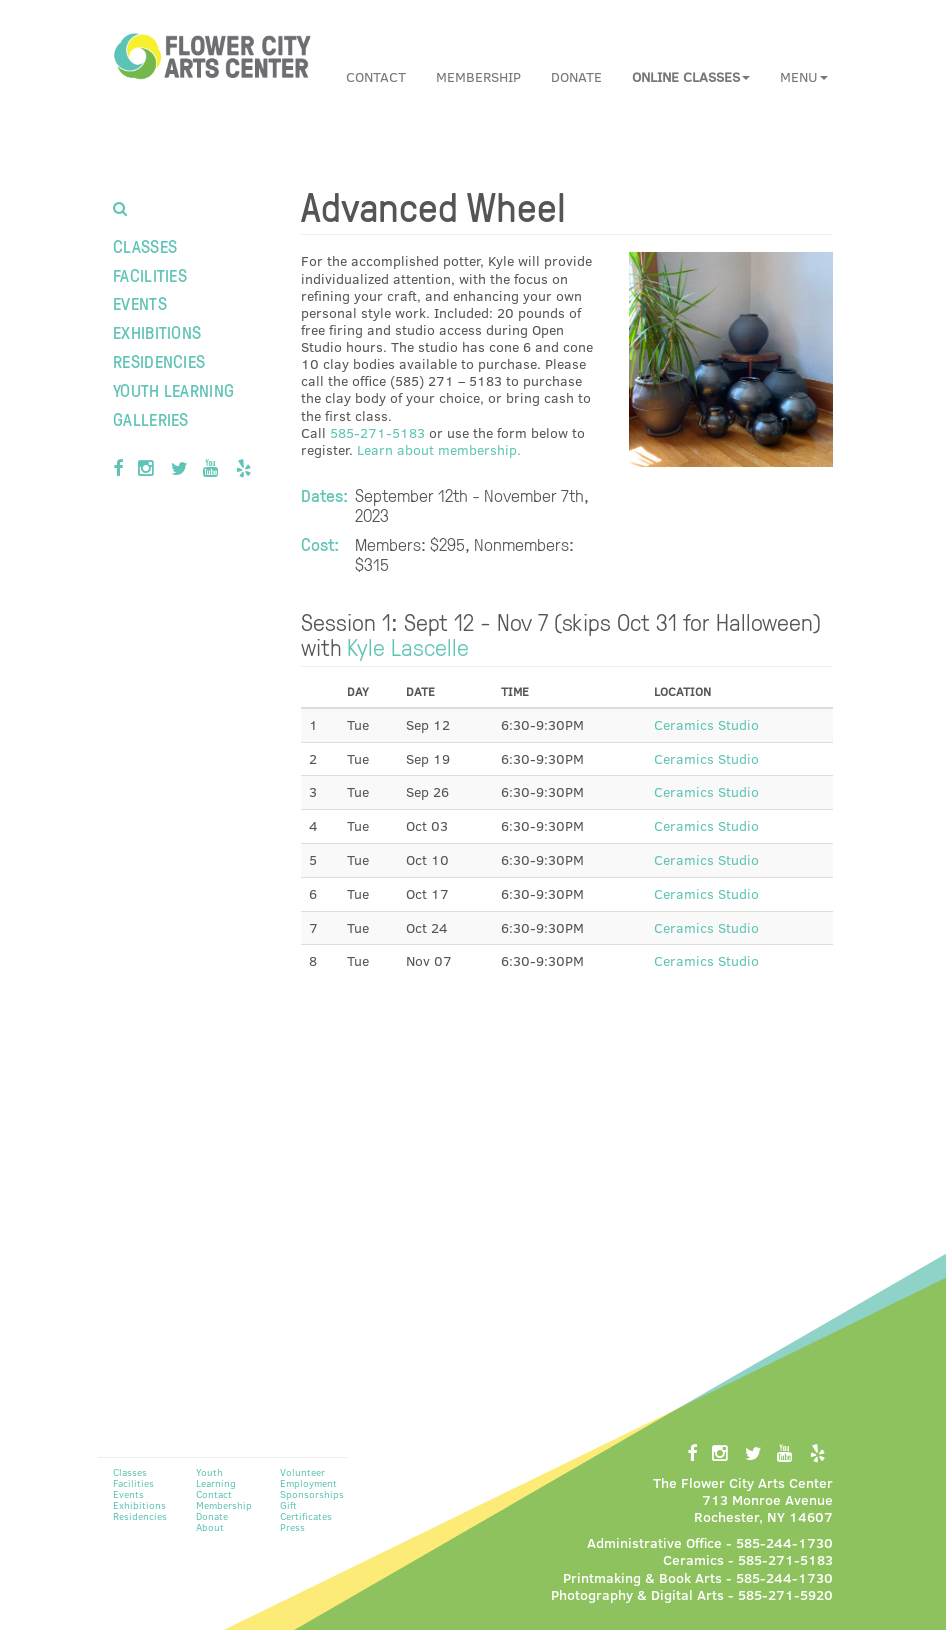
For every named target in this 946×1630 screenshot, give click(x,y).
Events (140, 302)
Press (292, 1527)
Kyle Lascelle (408, 646)
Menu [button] (804, 76)
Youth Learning (173, 389)
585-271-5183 (377, 432)
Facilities (150, 274)
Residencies (159, 360)
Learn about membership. (439, 449)
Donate (576, 76)
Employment (308, 1483)
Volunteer (302, 1472)
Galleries (151, 418)
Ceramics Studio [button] (706, 724)
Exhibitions (157, 331)
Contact (376, 76)
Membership (478, 76)
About (210, 1527)
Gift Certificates (306, 1510)
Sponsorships (312, 1494)
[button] (691, 77)
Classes (145, 245)
